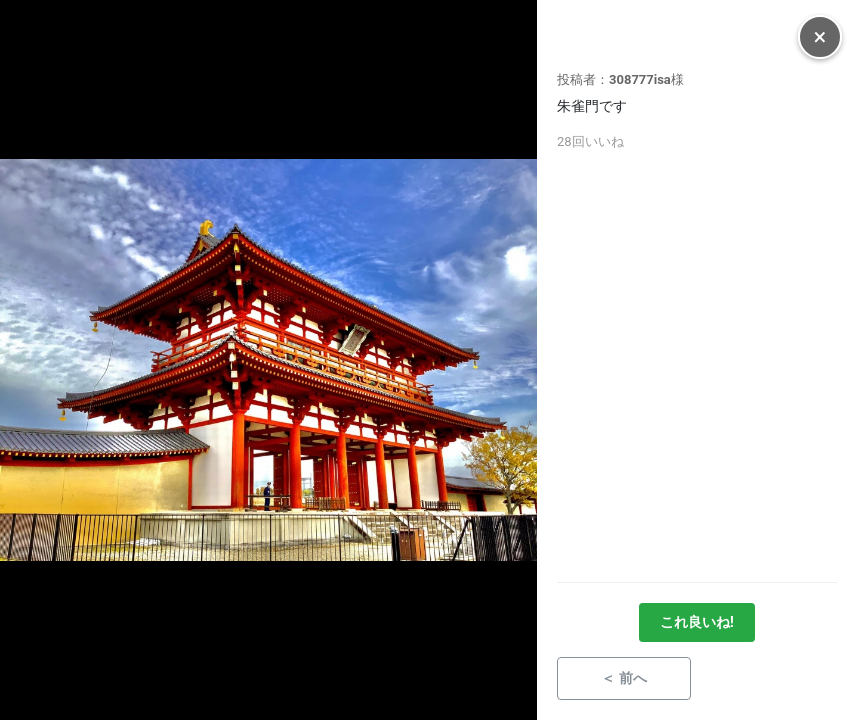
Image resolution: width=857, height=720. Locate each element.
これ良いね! (697, 622)
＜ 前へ (623, 678)
